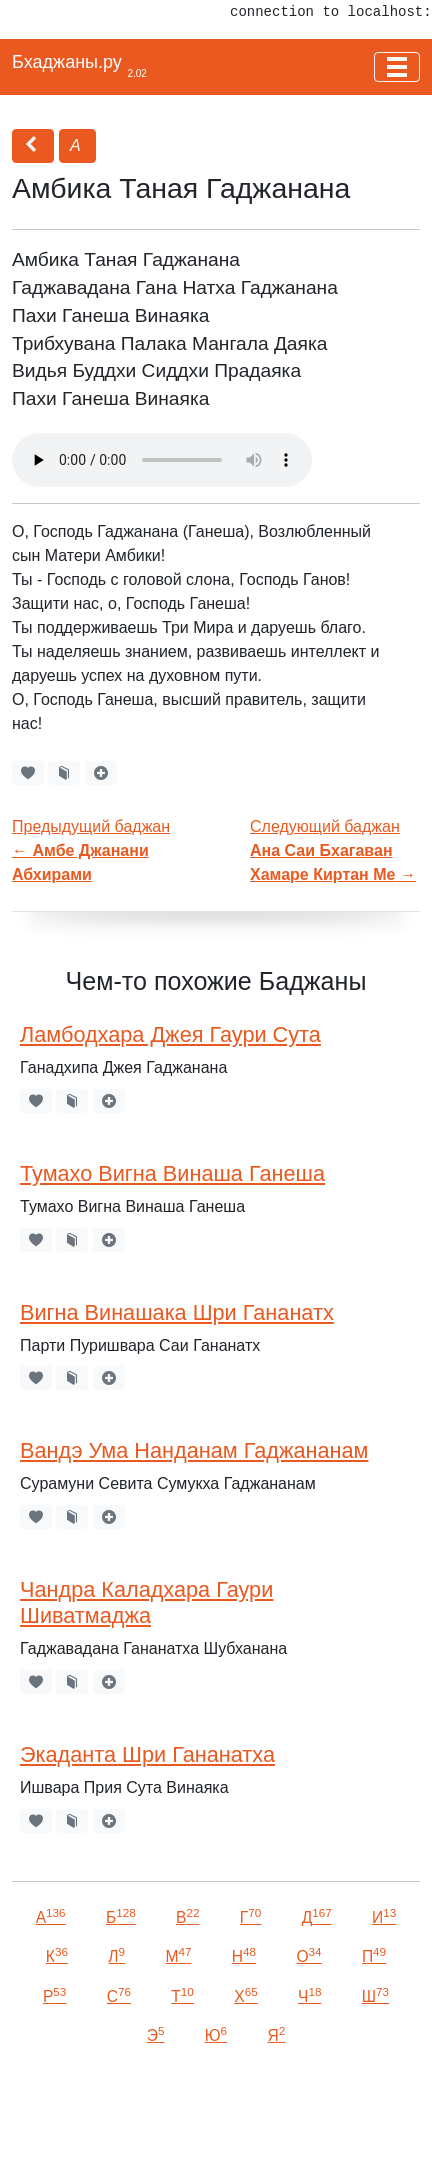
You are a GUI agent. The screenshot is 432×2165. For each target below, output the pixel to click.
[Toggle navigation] (397, 67)
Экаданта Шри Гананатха (147, 1754)
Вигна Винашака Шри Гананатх (177, 1312)
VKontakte (59, 2121)
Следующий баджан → (333, 850)
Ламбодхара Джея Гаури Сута (170, 1034)
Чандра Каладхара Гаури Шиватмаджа (146, 1602)
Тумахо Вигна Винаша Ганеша (172, 1173)
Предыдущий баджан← (91, 850)
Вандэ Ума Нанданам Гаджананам (194, 1450)
